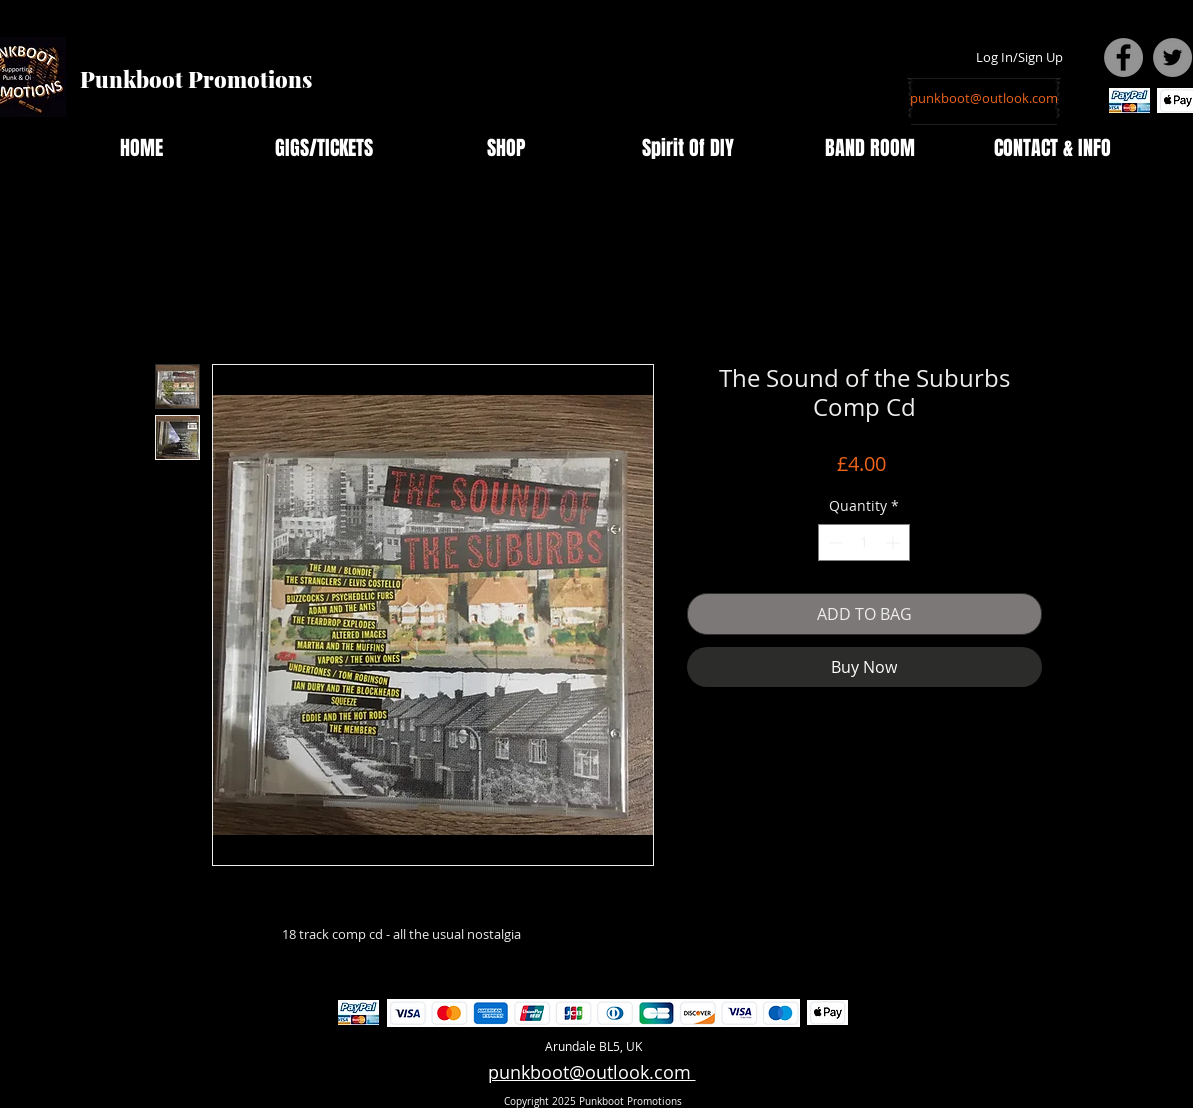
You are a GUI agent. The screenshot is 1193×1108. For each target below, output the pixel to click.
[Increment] (894, 542)
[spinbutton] (864, 542)
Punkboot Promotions (196, 79)
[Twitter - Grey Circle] (1172, 57)
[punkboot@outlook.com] (984, 98)
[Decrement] (833, 542)
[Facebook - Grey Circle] (1123, 57)
